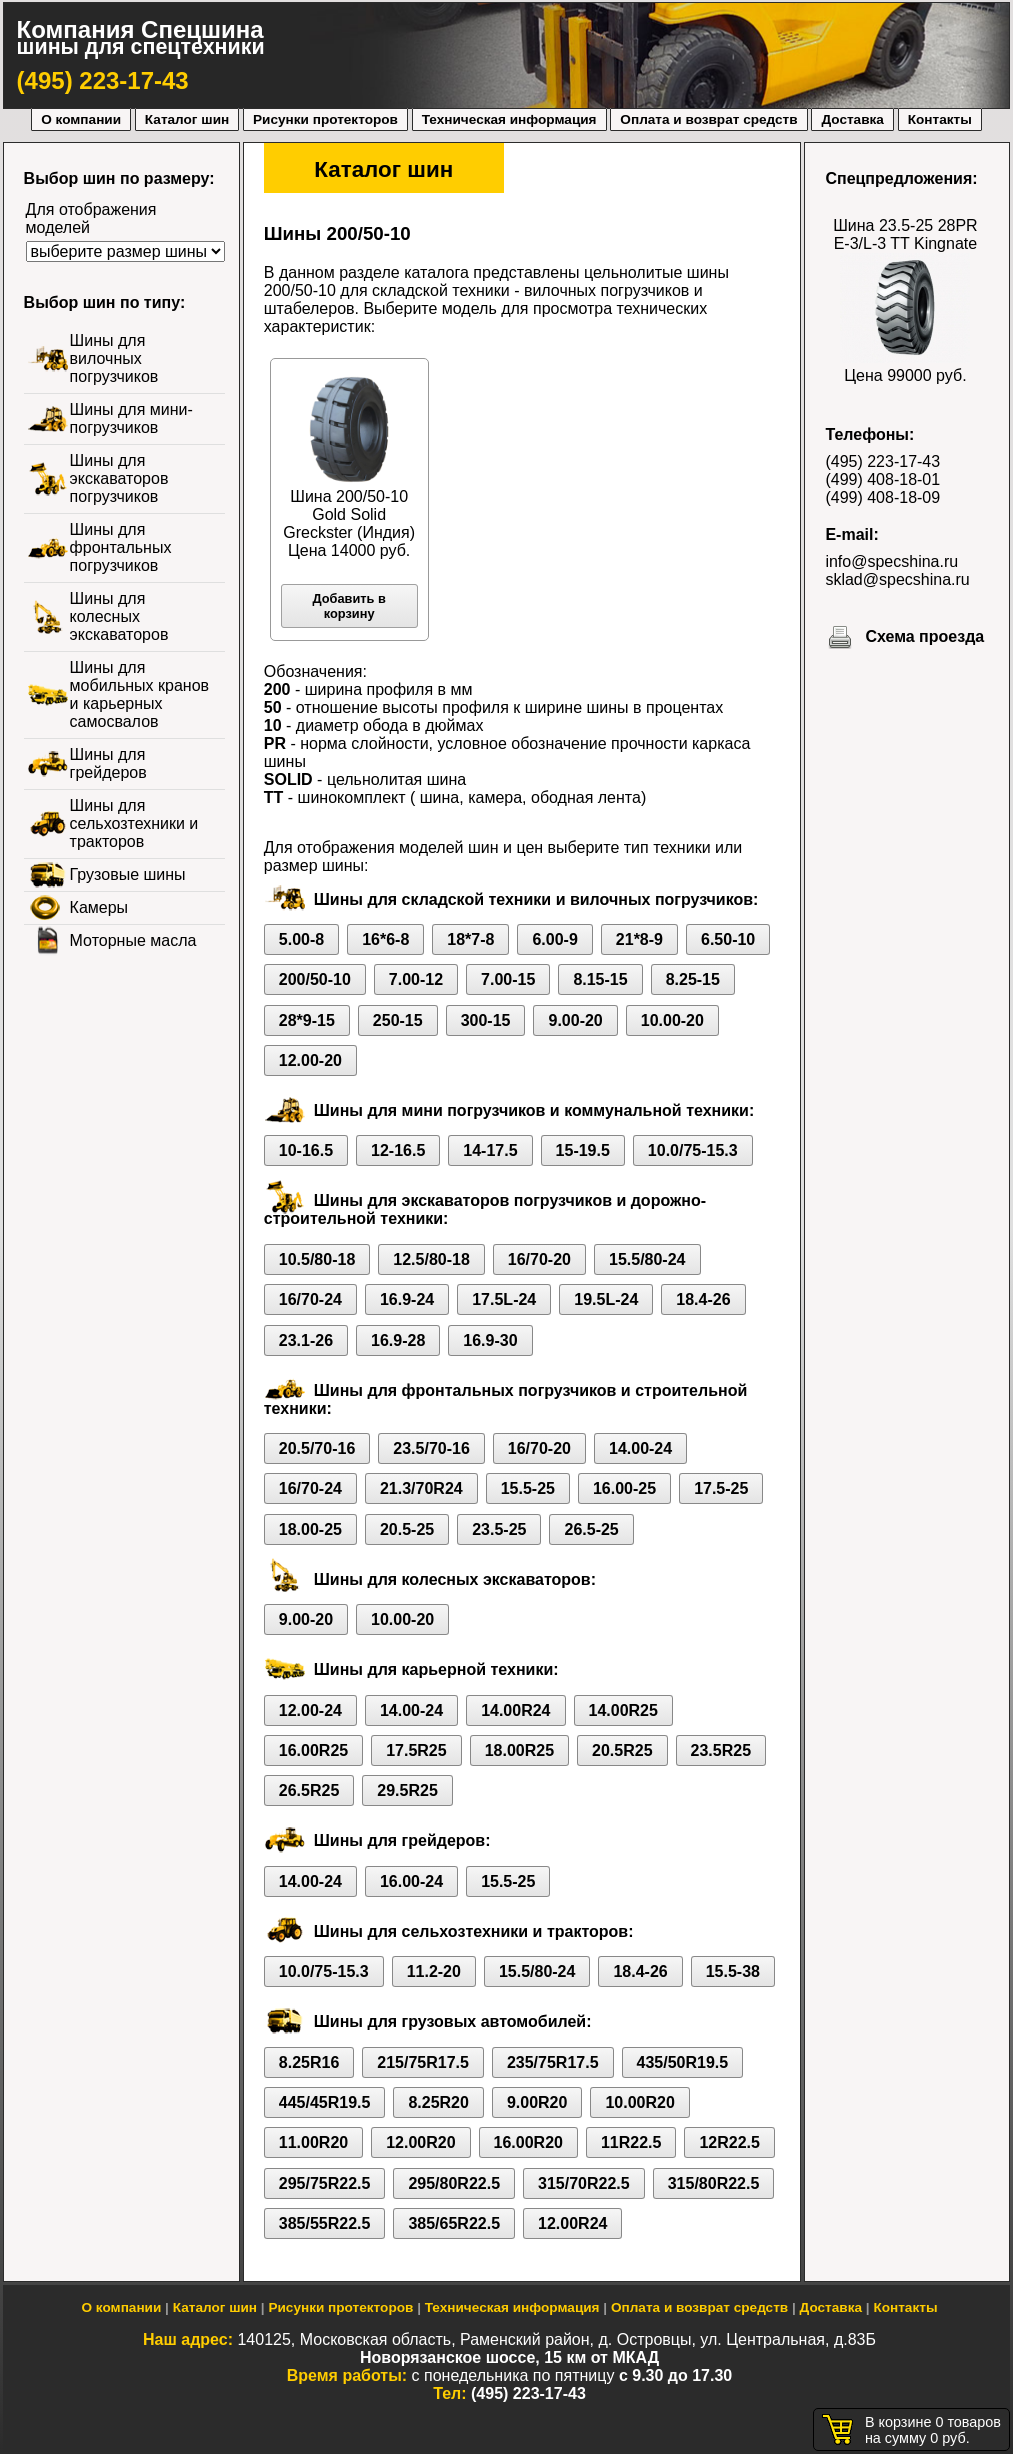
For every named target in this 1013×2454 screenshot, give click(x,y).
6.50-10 (728, 939)
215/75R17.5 (423, 2062)
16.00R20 (528, 2142)
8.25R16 (309, 2062)
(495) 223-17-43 (103, 80)
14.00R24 (515, 1710)
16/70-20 (539, 1259)
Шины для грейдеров (108, 763)
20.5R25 (622, 1750)
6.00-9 (554, 939)
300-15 (486, 1020)
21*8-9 (639, 939)
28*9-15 (307, 1020)
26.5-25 (591, 1529)
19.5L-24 (606, 1299)
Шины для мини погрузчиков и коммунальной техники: (534, 1110)
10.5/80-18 (317, 1259)
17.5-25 (721, 1488)
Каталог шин (187, 119)
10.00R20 (639, 2102)
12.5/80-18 (431, 1259)
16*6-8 (385, 939)
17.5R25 (416, 1750)
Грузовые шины (128, 874)
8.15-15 (600, 979)
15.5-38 (733, 1971)
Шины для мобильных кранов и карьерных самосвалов (139, 694)
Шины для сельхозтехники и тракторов (134, 823)
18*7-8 (470, 939)
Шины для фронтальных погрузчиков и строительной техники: (505, 1399)
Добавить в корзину (348, 606)
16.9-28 (398, 1340)
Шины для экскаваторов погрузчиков (119, 478)
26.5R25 (309, 1790)
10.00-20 (672, 1020)
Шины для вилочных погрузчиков (114, 358)
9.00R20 (537, 2102)
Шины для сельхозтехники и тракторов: (474, 1931)
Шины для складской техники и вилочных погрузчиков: (536, 899)
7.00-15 (508, 979)
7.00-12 (416, 979)
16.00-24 (411, 1881)
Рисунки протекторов (325, 119)
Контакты (940, 119)
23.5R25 (721, 1750)
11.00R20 (313, 2142)
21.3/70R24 (421, 1488)
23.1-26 (306, 1340)
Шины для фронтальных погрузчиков (121, 547)
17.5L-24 (504, 1299)
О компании (81, 119)
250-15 (398, 1020)
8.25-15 (693, 979)
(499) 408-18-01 (882, 479)
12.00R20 (420, 2142)
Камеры (99, 907)
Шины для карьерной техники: (436, 1669)
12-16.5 (398, 1150)
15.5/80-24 (647, 1259)
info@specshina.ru (891, 561)
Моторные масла (133, 940)
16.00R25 (313, 1750)
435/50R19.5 (683, 2062)
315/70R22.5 (584, 2183)
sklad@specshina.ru (897, 579)
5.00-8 (301, 939)
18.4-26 (703, 1299)
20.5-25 (407, 1529)
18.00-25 (310, 1529)
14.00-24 (640, 1448)
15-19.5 (583, 1150)
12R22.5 (729, 2142)
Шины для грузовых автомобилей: (453, 2021)
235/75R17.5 (553, 2062)
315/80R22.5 (714, 2183)
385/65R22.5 (454, 2223)
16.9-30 (490, 1340)
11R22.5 (631, 2142)
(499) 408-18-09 (882, 497)
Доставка (852, 119)
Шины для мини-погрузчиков (131, 418)
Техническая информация (509, 119)
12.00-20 (310, 1060)
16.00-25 (624, 1488)
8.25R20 (438, 2102)
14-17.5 (490, 1150)
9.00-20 (575, 1020)
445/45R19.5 (325, 2102)
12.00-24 (310, 1710)
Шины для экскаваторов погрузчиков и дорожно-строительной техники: (485, 1209)
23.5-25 (499, 1529)
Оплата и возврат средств (708, 119)
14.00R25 (623, 1710)
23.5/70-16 (431, 1448)
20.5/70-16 (317, 1448)
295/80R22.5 (454, 2183)
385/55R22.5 (325, 2223)
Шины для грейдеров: (402, 1840)
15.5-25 (528, 1488)
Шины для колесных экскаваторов (119, 616)
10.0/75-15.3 (693, 1150)
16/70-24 (310, 1299)
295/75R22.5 (325, 2183)
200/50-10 (315, 979)
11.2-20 (434, 1971)
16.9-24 (407, 1299)
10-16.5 (306, 1150)
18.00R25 (519, 1750)
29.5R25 (407, 1790)
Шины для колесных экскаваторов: (455, 1579)
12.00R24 (572, 2223)
